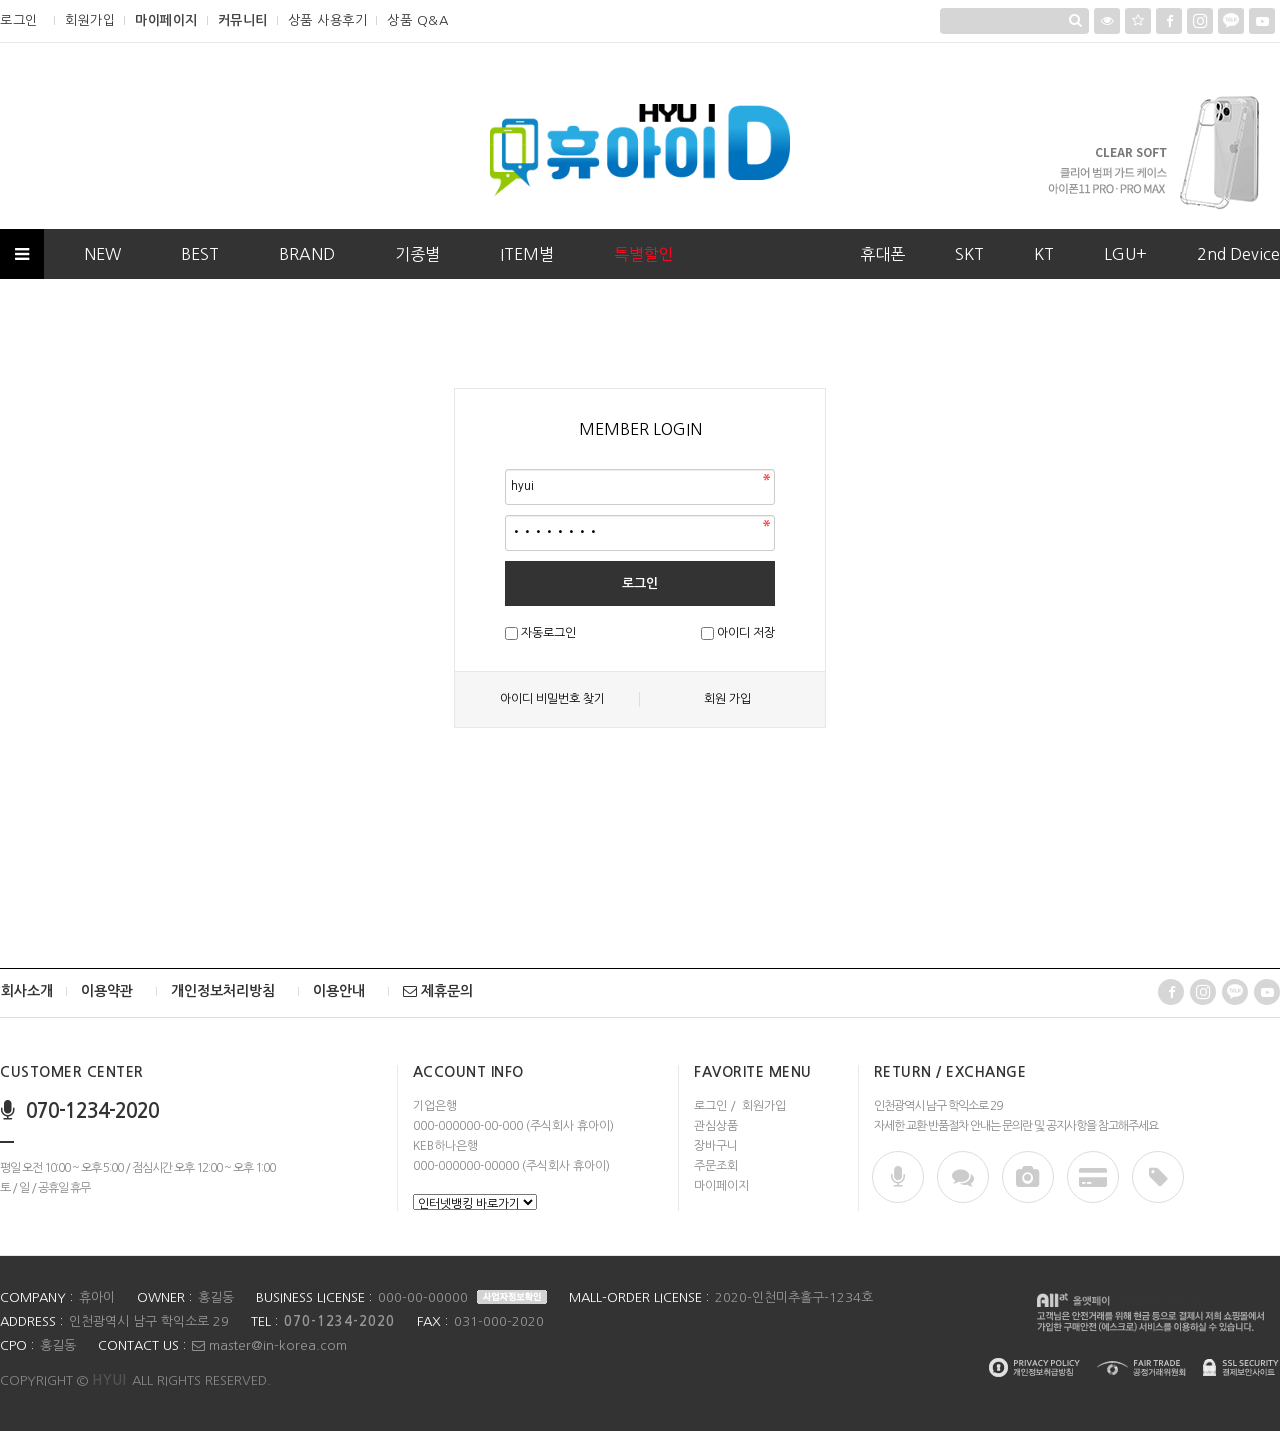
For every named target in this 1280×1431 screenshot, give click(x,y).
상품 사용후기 (328, 20)
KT (1044, 254)
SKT (969, 254)
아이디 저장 (746, 633)
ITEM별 (527, 254)
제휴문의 (438, 991)
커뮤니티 (243, 20)
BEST (200, 254)
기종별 (417, 254)
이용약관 (107, 991)
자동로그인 (548, 633)
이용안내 (339, 991)
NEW (102, 254)
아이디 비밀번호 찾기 (552, 699)
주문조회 (716, 1166)
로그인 (19, 20)
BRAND (307, 254)
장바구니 (716, 1146)
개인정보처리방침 (223, 991)
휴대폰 (882, 254)
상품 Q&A (417, 20)
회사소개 (27, 991)
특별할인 (644, 254)
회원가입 (90, 20)
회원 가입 (727, 699)
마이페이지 (166, 20)
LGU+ (1125, 254)
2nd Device (1238, 254)
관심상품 (716, 1126)
